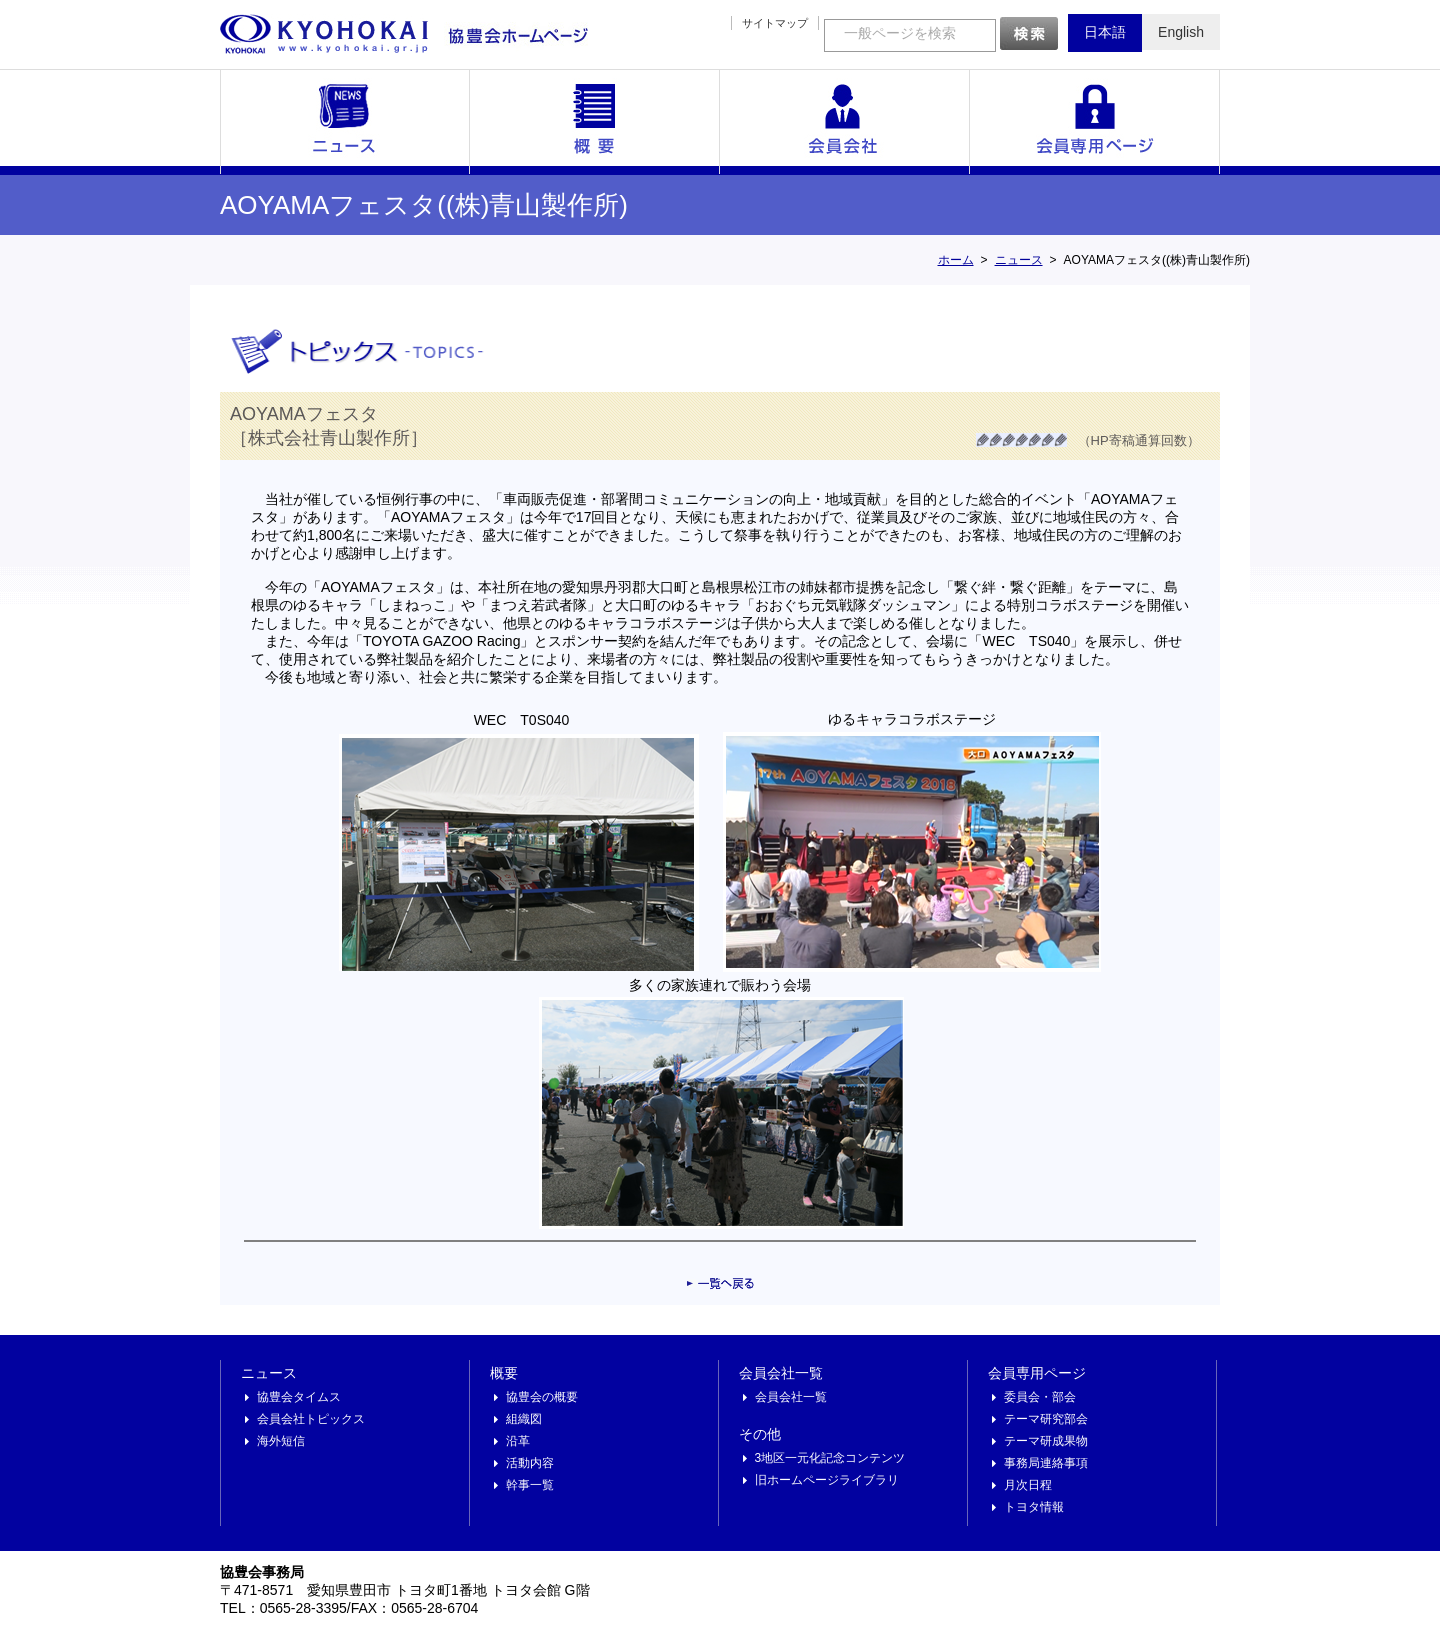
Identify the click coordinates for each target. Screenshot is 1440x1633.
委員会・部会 (1040, 1397)
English (1181, 32)
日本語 (1105, 32)
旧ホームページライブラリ (827, 1480)
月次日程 (1028, 1485)
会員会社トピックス (311, 1419)
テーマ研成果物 (1046, 1441)
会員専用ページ (1095, 122)
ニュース (345, 122)
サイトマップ (775, 23)
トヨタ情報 (1034, 1507)
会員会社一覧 (845, 122)
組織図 (524, 1419)
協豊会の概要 (542, 1397)
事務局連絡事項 (1046, 1463)
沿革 (518, 1441)
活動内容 (530, 1463)
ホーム (956, 260)
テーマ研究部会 (1046, 1419)
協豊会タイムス (299, 1397)
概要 (595, 122)
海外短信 (281, 1441)
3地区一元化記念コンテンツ (830, 1458)
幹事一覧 (530, 1485)
